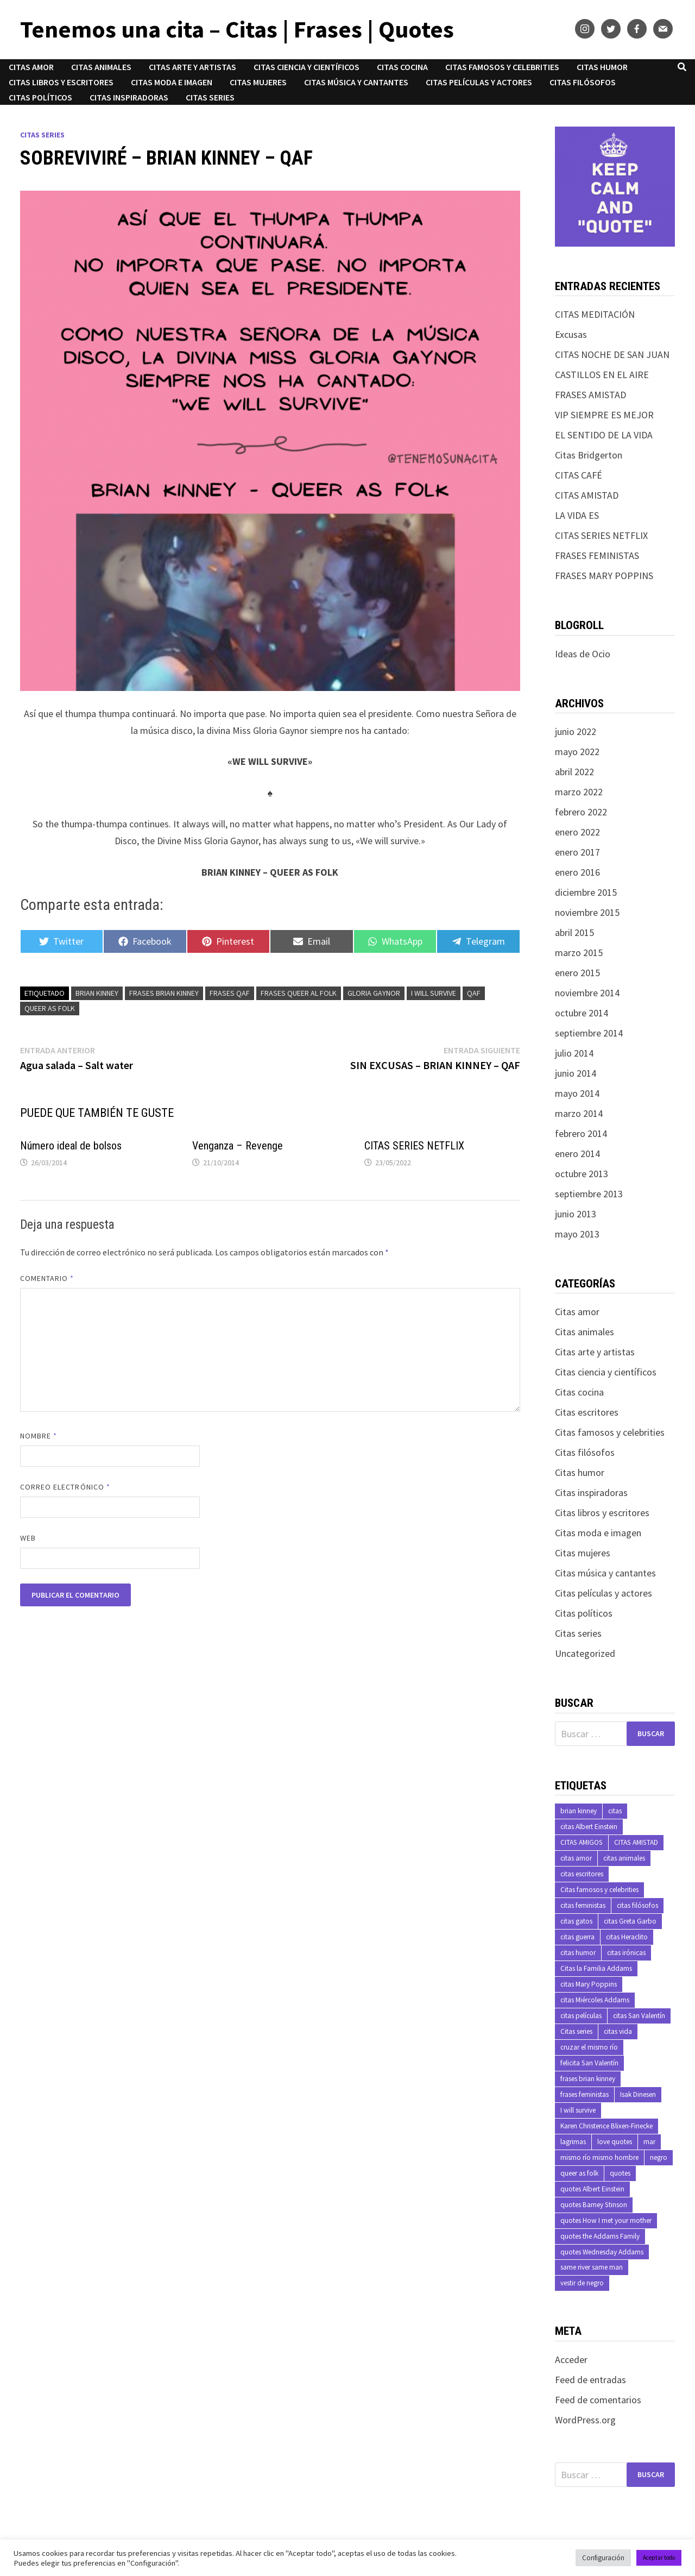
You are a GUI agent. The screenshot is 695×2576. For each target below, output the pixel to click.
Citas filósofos (582, 82)
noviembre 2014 (587, 993)
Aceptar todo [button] (659, 2557)
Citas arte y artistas (192, 66)
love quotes (614, 2141)
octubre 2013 (581, 1173)
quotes (620, 2173)
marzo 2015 (579, 952)
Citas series (210, 97)
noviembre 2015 (587, 912)
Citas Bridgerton (588, 455)
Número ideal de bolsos (71, 1145)
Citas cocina (402, 66)
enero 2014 (577, 1153)
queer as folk (49, 1008)
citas (615, 1810)
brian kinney (96, 993)
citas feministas (582, 1905)
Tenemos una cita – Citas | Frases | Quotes (237, 29)
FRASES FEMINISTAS (597, 555)
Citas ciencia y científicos (306, 66)
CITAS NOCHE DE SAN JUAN (612, 354)
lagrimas (573, 2141)
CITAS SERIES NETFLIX (414, 1145)
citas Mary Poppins (588, 1984)
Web (28, 1538)
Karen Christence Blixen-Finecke (606, 2126)
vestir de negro (582, 2283)
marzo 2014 (579, 1113)
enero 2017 (577, 852)
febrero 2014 (581, 1133)
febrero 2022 (581, 812)
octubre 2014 (581, 1013)
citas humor (578, 1952)
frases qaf (230, 993)
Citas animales (101, 66)
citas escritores (581, 1873)
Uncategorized (585, 1653)
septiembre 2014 (589, 1033)
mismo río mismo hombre (599, 2157)
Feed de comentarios (598, 2399)
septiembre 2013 (589, 1194)
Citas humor (602, 66)
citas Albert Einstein (588, 1826)
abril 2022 (574, 771)
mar (649, 2141)
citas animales (624, 1858)
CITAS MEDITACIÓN (595, 314)
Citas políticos (40, 97)
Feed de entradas (590, 2379)
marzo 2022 (579, 792)
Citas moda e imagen (171, 82)
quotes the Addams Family (600, 2236)
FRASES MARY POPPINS (604, 575)
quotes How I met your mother (606, 2220)
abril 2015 (574, 932)
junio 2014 (575, 1073)
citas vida (618, 2031)
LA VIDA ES (577, 515)
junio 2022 (575, 731)
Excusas (571, 334)
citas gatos (576, 1921)
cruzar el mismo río (589, 2047)
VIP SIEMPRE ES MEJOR (604, 415)
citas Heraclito (627, 1937)
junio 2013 (575, 1214)
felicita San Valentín (589, 2063)
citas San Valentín (639, 2015)
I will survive (433, 993)
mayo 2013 (577, 1234)
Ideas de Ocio (582, 654)
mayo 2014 (577, 1093)
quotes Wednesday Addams (601, 2252)
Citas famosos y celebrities (502, 66)
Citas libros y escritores (61, 82)
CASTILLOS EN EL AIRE (602, 374)
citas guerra (577, 1937)
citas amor (576, 1858)
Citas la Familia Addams (596, 1968)
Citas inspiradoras (129, 97)
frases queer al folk (299, 993)
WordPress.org (585, 2420)
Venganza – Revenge (237, 1145)
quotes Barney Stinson (593, 2204)
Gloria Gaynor (374, 993)
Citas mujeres (258, 82)
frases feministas (584, 2094)
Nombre (39, 1436)
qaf (474, 993)
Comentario (47, 1278)
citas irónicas (626, 1952)
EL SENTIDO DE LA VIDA (604, 435)
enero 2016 (577, 872)
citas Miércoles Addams (594, 2000)
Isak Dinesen (638, 2094)
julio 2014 (574, 1053)
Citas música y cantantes (356, 82)
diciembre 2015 (586, 892)
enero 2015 (577, 972)
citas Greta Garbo (630, 1921)
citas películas (581, 2015)
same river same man (591, 2267)
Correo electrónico (65, 1487)
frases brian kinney (164, 993)
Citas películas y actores (479, 82)
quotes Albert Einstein (592, 2189)
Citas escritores (586, 1412)
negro (658, 2157)
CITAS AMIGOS (581, 1842)
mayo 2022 (577, 751)
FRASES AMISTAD (590, 394)
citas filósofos (637, 1905)
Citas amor (31, 66)
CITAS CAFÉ (578, 475)
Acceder (571, 2359)
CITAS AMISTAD (586, 495)
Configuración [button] (603, 2557)
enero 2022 (577, 832)
